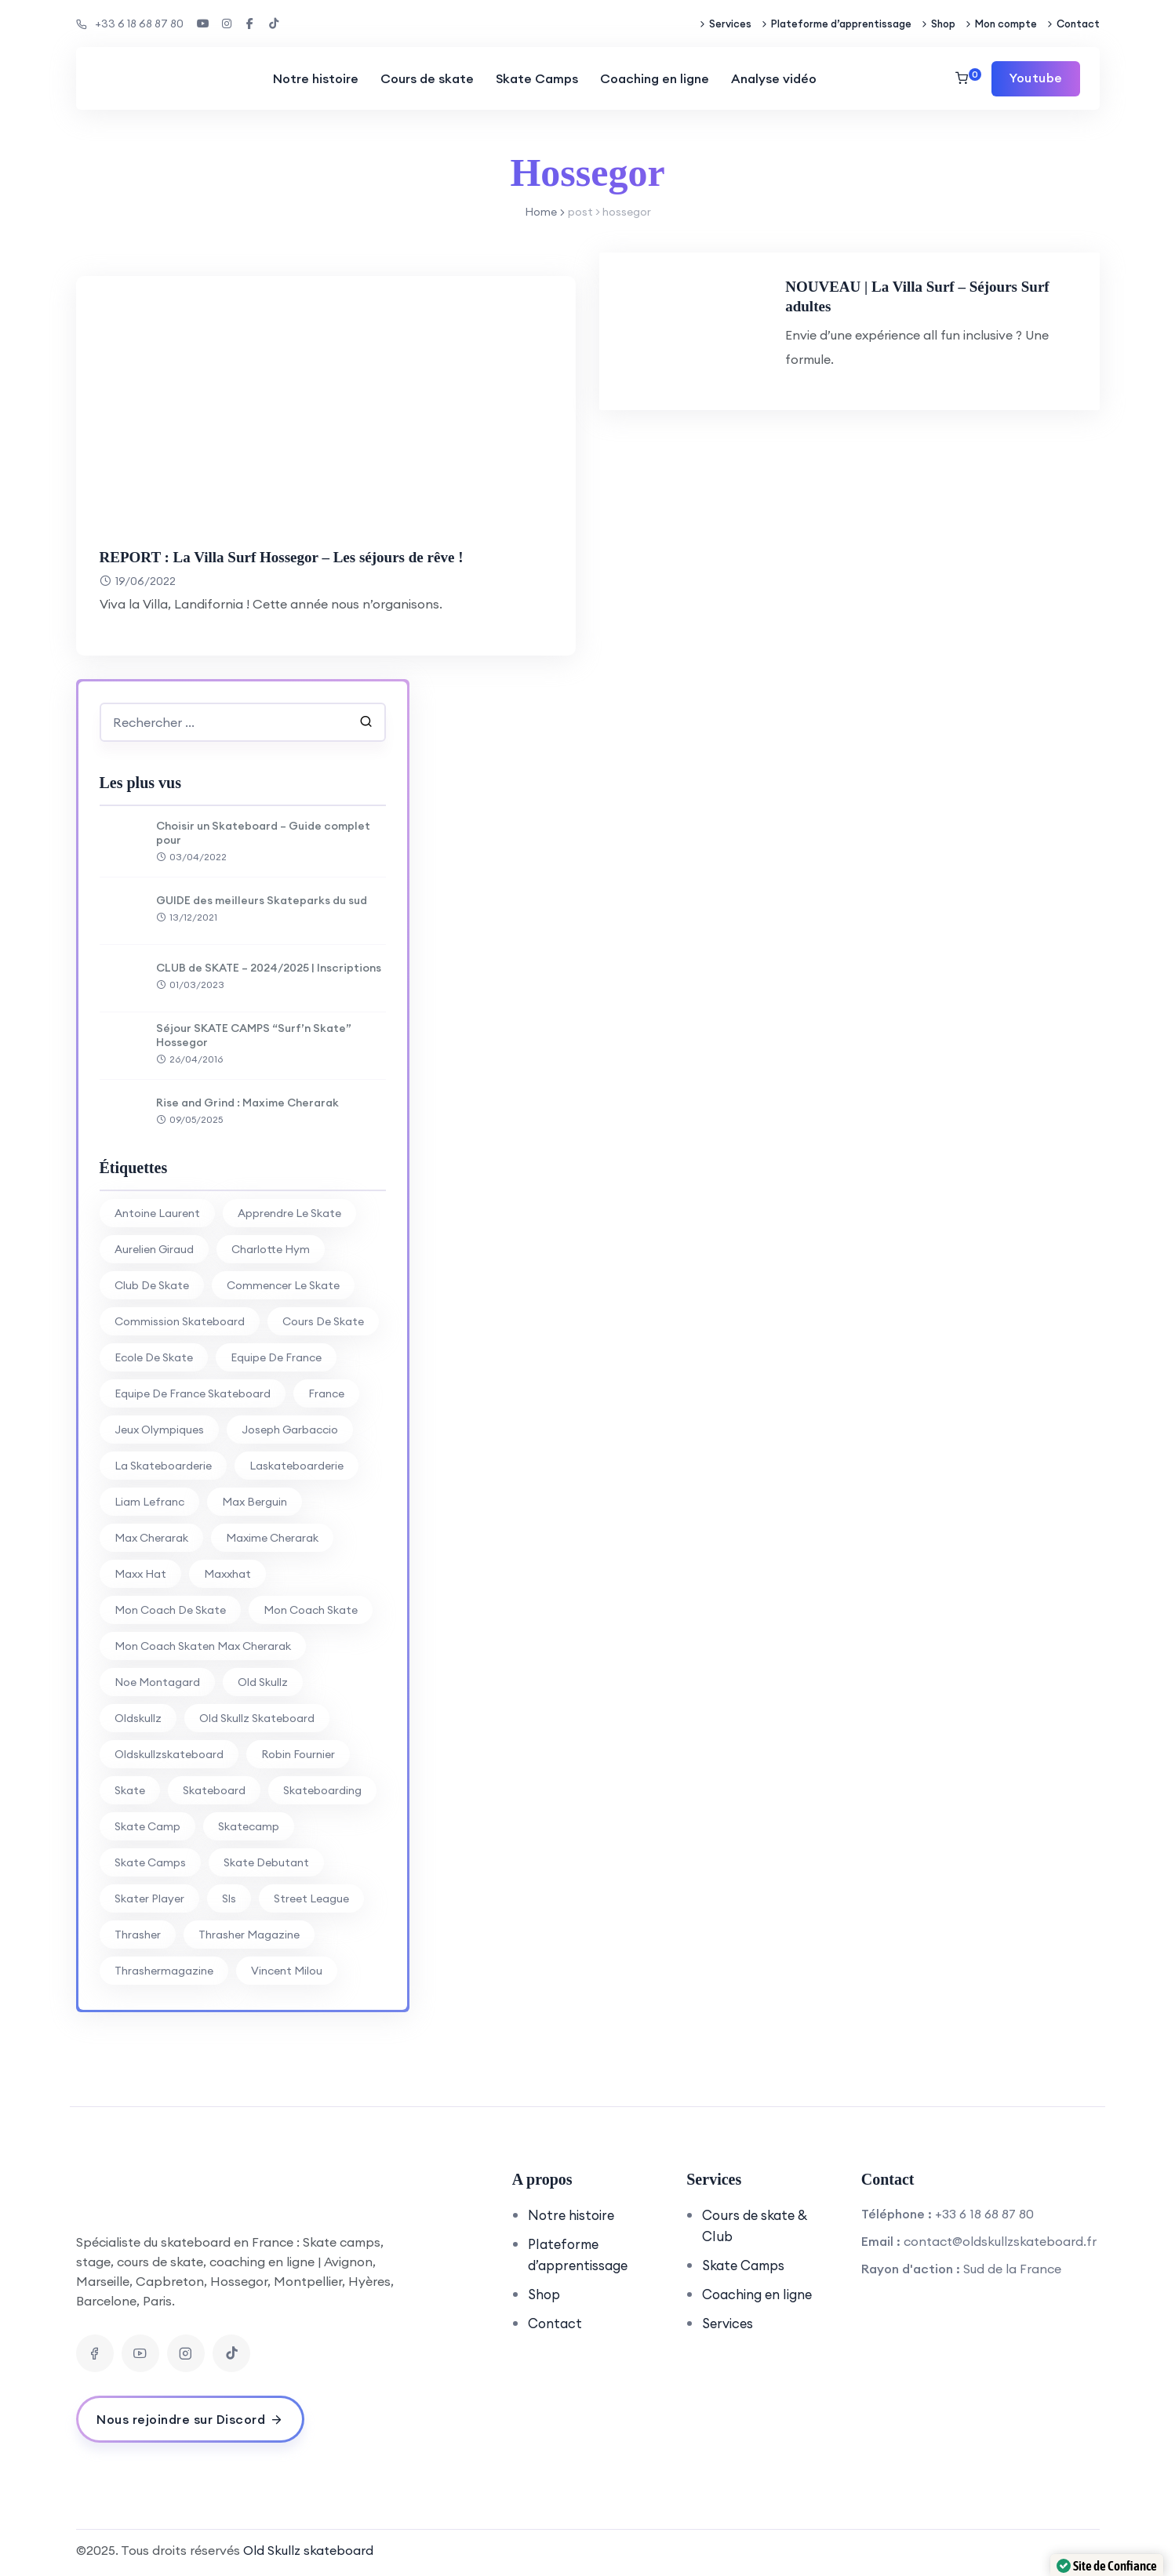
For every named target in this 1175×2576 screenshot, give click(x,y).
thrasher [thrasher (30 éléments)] (138, 1934)
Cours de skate (424, 78)
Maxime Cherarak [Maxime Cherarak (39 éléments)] (272, 1538)
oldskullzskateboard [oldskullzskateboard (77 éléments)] (169, 1754)
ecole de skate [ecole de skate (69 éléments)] (154, 1357)
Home (541, 212)
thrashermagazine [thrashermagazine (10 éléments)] (164, 1971)
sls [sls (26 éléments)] (229, 1898)
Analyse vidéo (771, 78)
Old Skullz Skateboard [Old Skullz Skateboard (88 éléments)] (257, 1718)
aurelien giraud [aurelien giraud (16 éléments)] (154, 1249)
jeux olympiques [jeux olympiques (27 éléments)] (159, 1429)
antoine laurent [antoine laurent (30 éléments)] (157, 1213)
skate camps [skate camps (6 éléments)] (150, 1862)
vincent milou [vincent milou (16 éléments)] (286, 1971)
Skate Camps (534, 78)
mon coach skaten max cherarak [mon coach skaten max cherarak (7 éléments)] (203, 1646)
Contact (1078, 23)
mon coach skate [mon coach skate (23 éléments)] (311, 1610)
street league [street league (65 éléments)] (311, 1898)
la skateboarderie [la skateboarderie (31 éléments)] (163, 1466)
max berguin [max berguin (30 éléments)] (254, 1502)
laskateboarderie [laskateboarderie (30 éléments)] (296, 1466)
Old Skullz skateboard (308, 2550)
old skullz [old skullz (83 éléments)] (263, 1682)
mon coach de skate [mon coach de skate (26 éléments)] (170, 1610)
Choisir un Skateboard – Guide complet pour (263, 833)
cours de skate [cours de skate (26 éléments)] (323, 1321)
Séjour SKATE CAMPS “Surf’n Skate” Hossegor (253, 1035)
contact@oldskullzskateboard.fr (1000, 2241)
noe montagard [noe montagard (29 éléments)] (157, 1682)
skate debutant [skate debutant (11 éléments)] (266, 1862)
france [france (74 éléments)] (326, 1393)
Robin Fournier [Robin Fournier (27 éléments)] (298, 1754)
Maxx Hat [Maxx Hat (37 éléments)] (140, 1574)
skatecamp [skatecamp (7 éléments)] (248, 1826)
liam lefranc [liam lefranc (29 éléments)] (149, 1502)
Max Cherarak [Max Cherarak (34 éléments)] (151, 1538)
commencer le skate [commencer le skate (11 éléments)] (283, 1285)
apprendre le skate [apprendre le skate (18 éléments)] (289, 1213)
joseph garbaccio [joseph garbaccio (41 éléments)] (290, 1429)
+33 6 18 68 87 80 (130, 23)
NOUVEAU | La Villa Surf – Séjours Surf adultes (954, 295)
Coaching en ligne (652, 78)
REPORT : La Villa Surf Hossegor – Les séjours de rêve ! (310, 556)
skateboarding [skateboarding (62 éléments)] (322, 1790)
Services (730, 23)
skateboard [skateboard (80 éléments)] (214, 1790)
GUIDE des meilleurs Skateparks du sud (261, 900)
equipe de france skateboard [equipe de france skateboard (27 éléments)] (193, 1393)
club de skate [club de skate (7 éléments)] (152, 1285)
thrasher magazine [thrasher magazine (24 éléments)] (249, 1934)
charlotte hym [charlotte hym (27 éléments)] (270, 1249)
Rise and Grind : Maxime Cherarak (247, 1102)
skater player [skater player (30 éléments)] (149, 1898)
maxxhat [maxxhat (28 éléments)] (227, 1574)
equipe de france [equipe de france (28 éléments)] (276, 1357)
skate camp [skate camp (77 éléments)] (147, 1826)
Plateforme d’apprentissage (841, 23)
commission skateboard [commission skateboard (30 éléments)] (180, 1321)
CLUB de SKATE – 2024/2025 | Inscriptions (268, 968)
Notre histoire (313, 78)
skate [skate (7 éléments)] (130, 1790)
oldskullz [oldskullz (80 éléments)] (138, 1718)
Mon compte (1006, 23)
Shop (943, 23)
